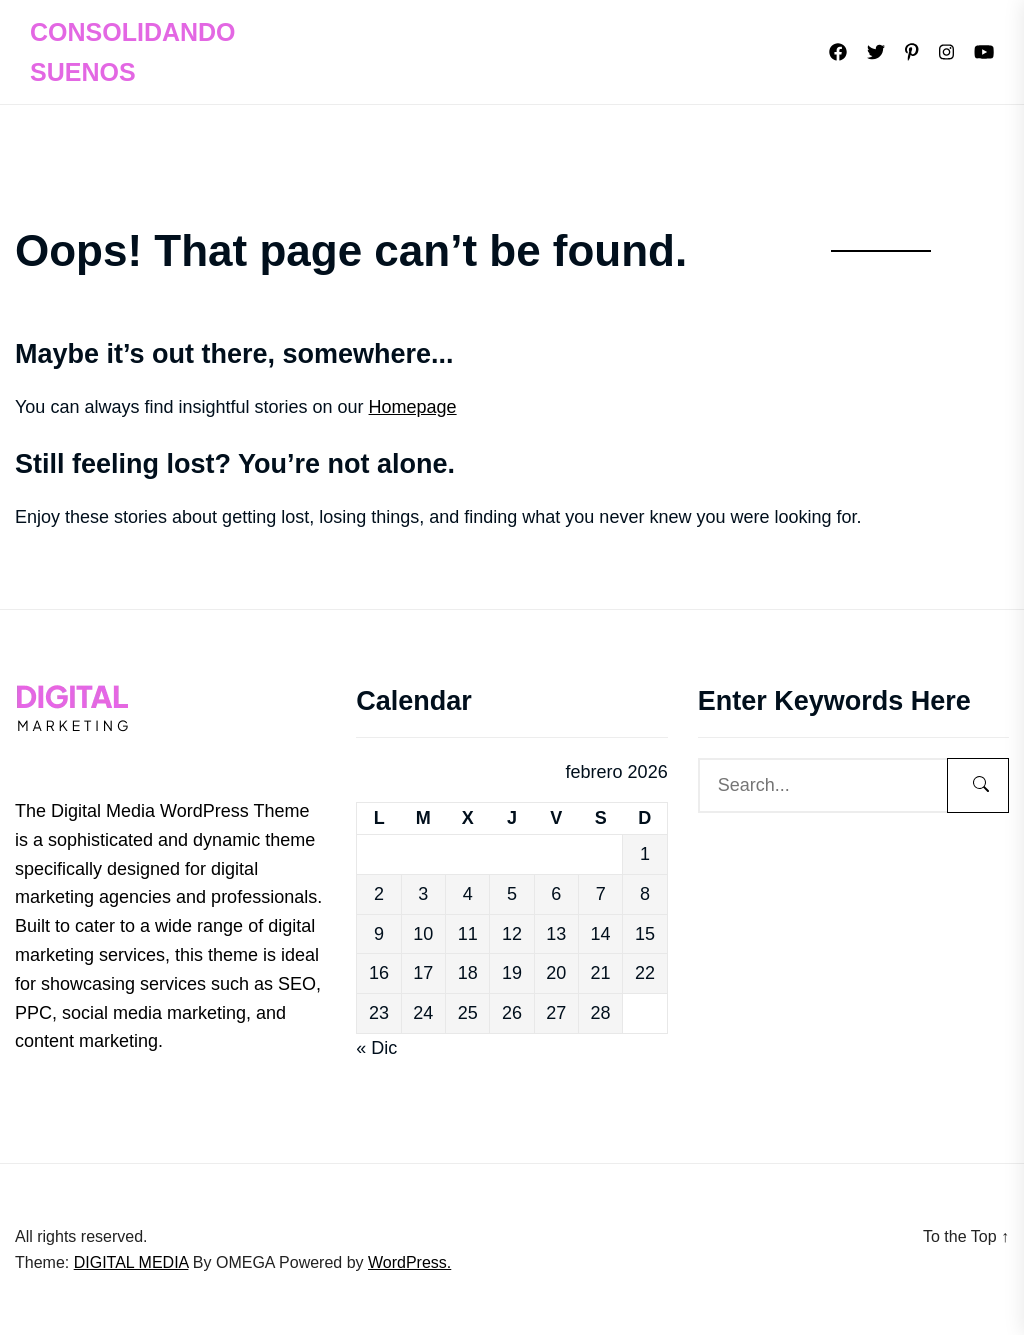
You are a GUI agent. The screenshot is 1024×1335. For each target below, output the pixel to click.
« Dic (376, 1048)
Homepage (413, 407)
